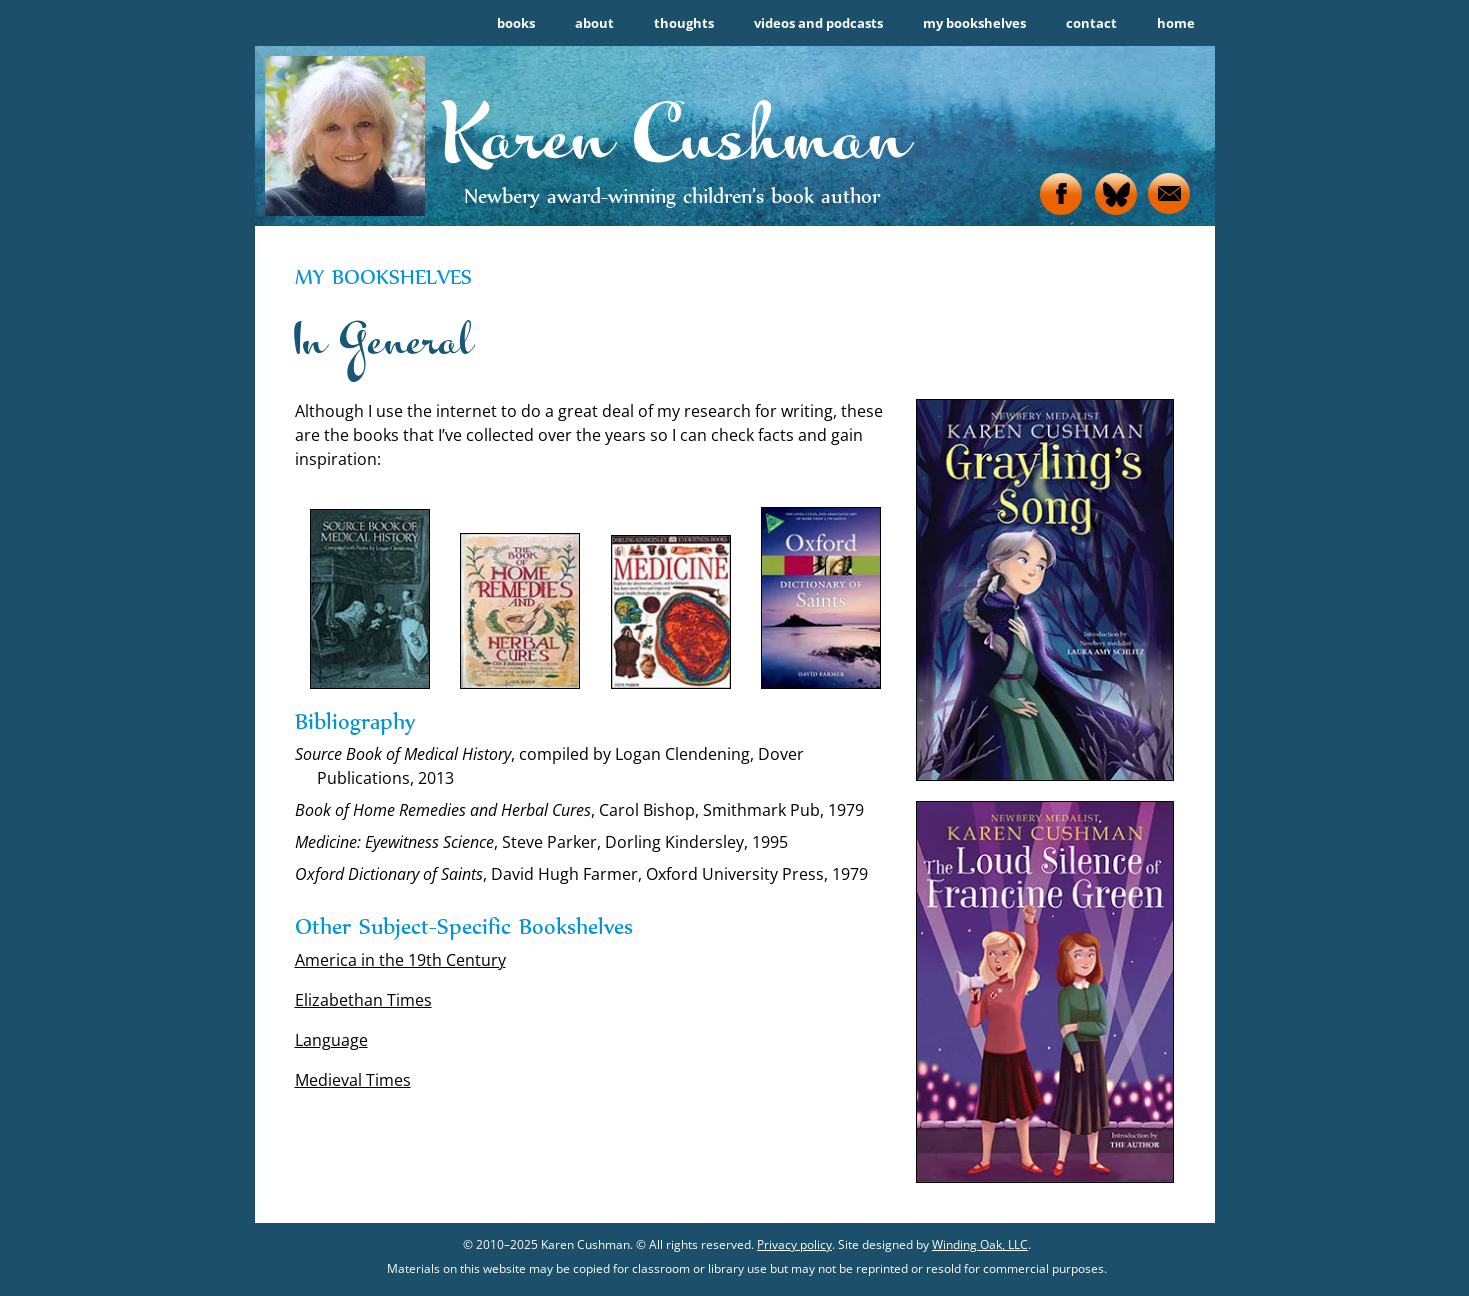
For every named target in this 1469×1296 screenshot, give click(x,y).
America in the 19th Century (400, 960)
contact (1091, 23)
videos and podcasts (818, 23)
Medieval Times (353, 1080)
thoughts (684, 23)
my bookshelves (974, 23)
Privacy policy (794, 1244)
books (516, 23)
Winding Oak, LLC (980, 1244)
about (594, 23)
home (1176, 23)
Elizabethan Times (363, 1000)
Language (331, 1040)
